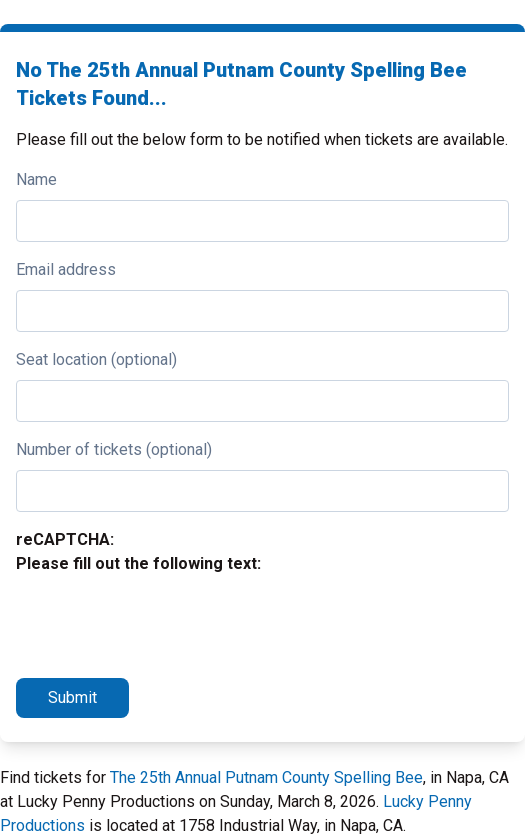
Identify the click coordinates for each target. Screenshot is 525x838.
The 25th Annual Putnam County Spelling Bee (266, 777)
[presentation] (168, 623)
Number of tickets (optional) (114, 449)
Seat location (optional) (96, 359)
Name (36, 179)
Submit (72, 697)
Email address (66, 269)
